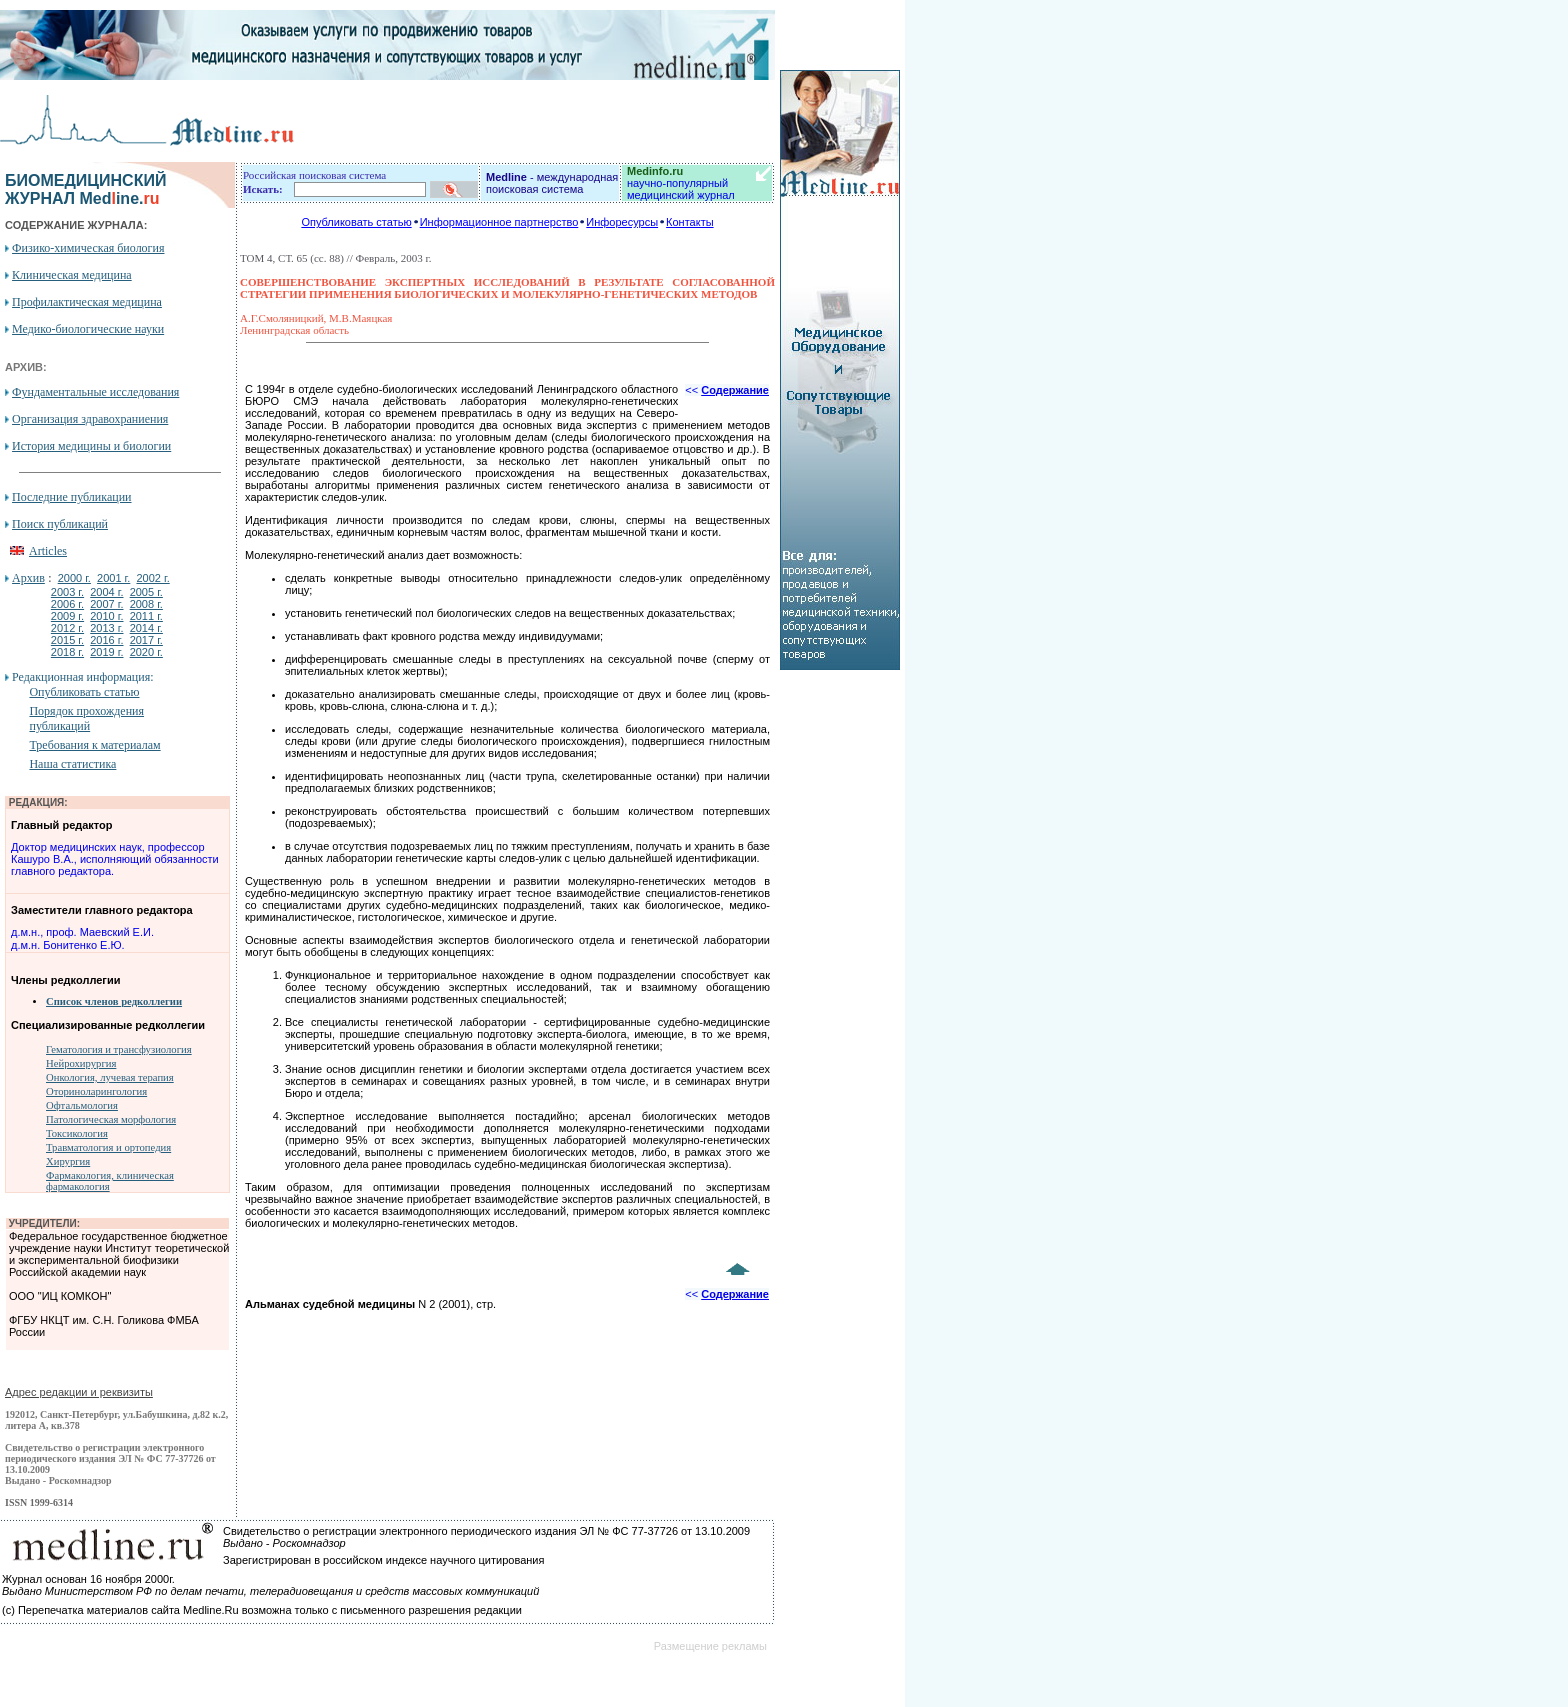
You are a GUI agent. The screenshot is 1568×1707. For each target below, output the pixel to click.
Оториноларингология (96, 1091)
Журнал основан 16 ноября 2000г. (88, 1579)
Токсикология (77, 1133)
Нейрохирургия (81, 1063)
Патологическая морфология (111, 1119)
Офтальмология (82, 1105)
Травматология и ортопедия (108, 1147)
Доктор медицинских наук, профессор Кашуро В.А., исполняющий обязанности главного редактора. (115, 859)
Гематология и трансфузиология (119, 1049)
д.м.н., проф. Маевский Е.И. (82, 932)
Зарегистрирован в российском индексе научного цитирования (383, 1560)
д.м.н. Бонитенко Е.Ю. (68, 945)
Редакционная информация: (82, 677)
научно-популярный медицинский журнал (681, 183)
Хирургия (68, 1161)
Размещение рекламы (710, 1646)
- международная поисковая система (552, 183)
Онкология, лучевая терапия (110, 1077)
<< (727, 390)
